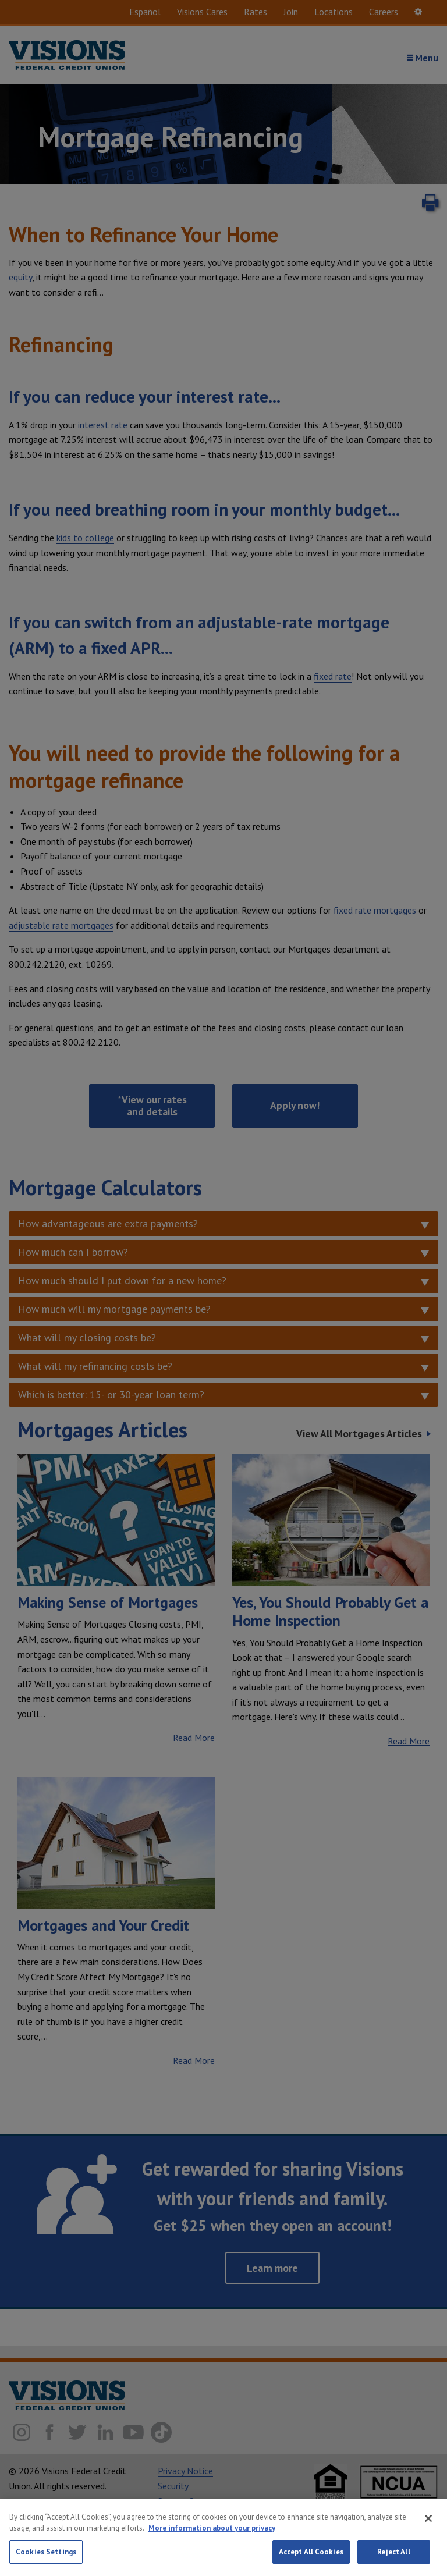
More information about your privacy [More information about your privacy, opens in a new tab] (211, 2542)
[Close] (428, 2532)
